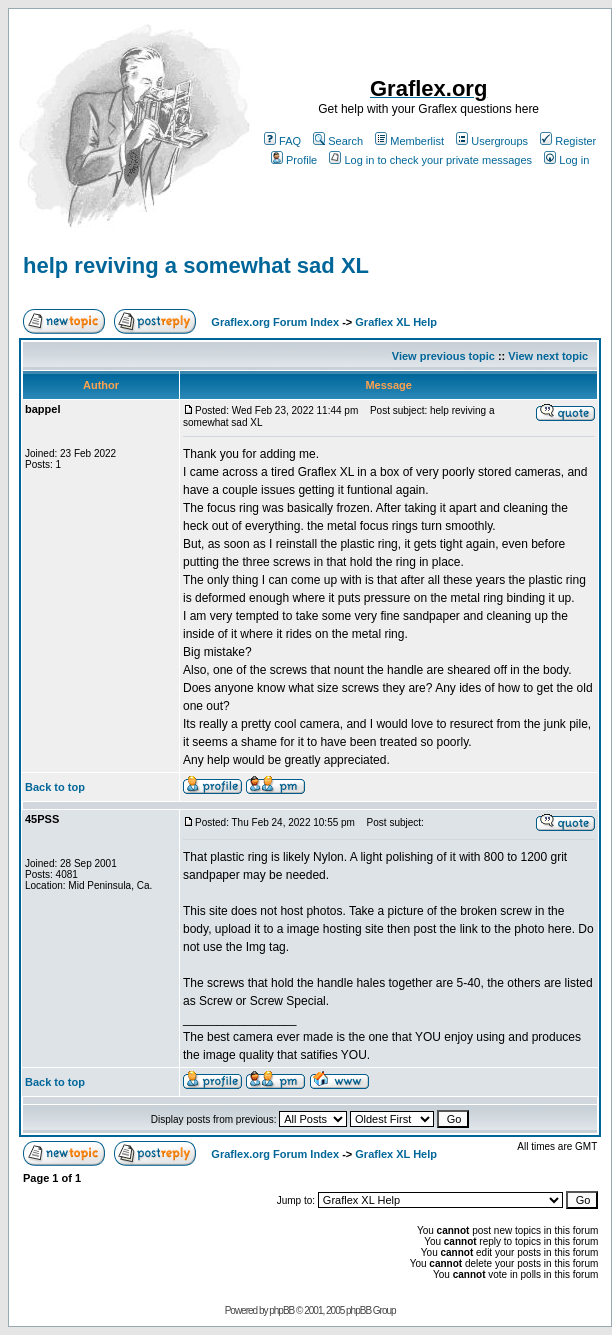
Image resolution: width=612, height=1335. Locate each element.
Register (568, 141)
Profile (294, 160)
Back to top (55, 787)
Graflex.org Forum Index (275, 322)
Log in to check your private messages (430, 160)
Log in (566, 160)
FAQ (282, 141)
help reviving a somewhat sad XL (196, 265)
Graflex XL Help (396, 322)
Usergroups (492, 141)
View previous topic (443, 356)
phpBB (281, 1310)
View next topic (548, 356)
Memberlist (409, 141)
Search (338, 141)
